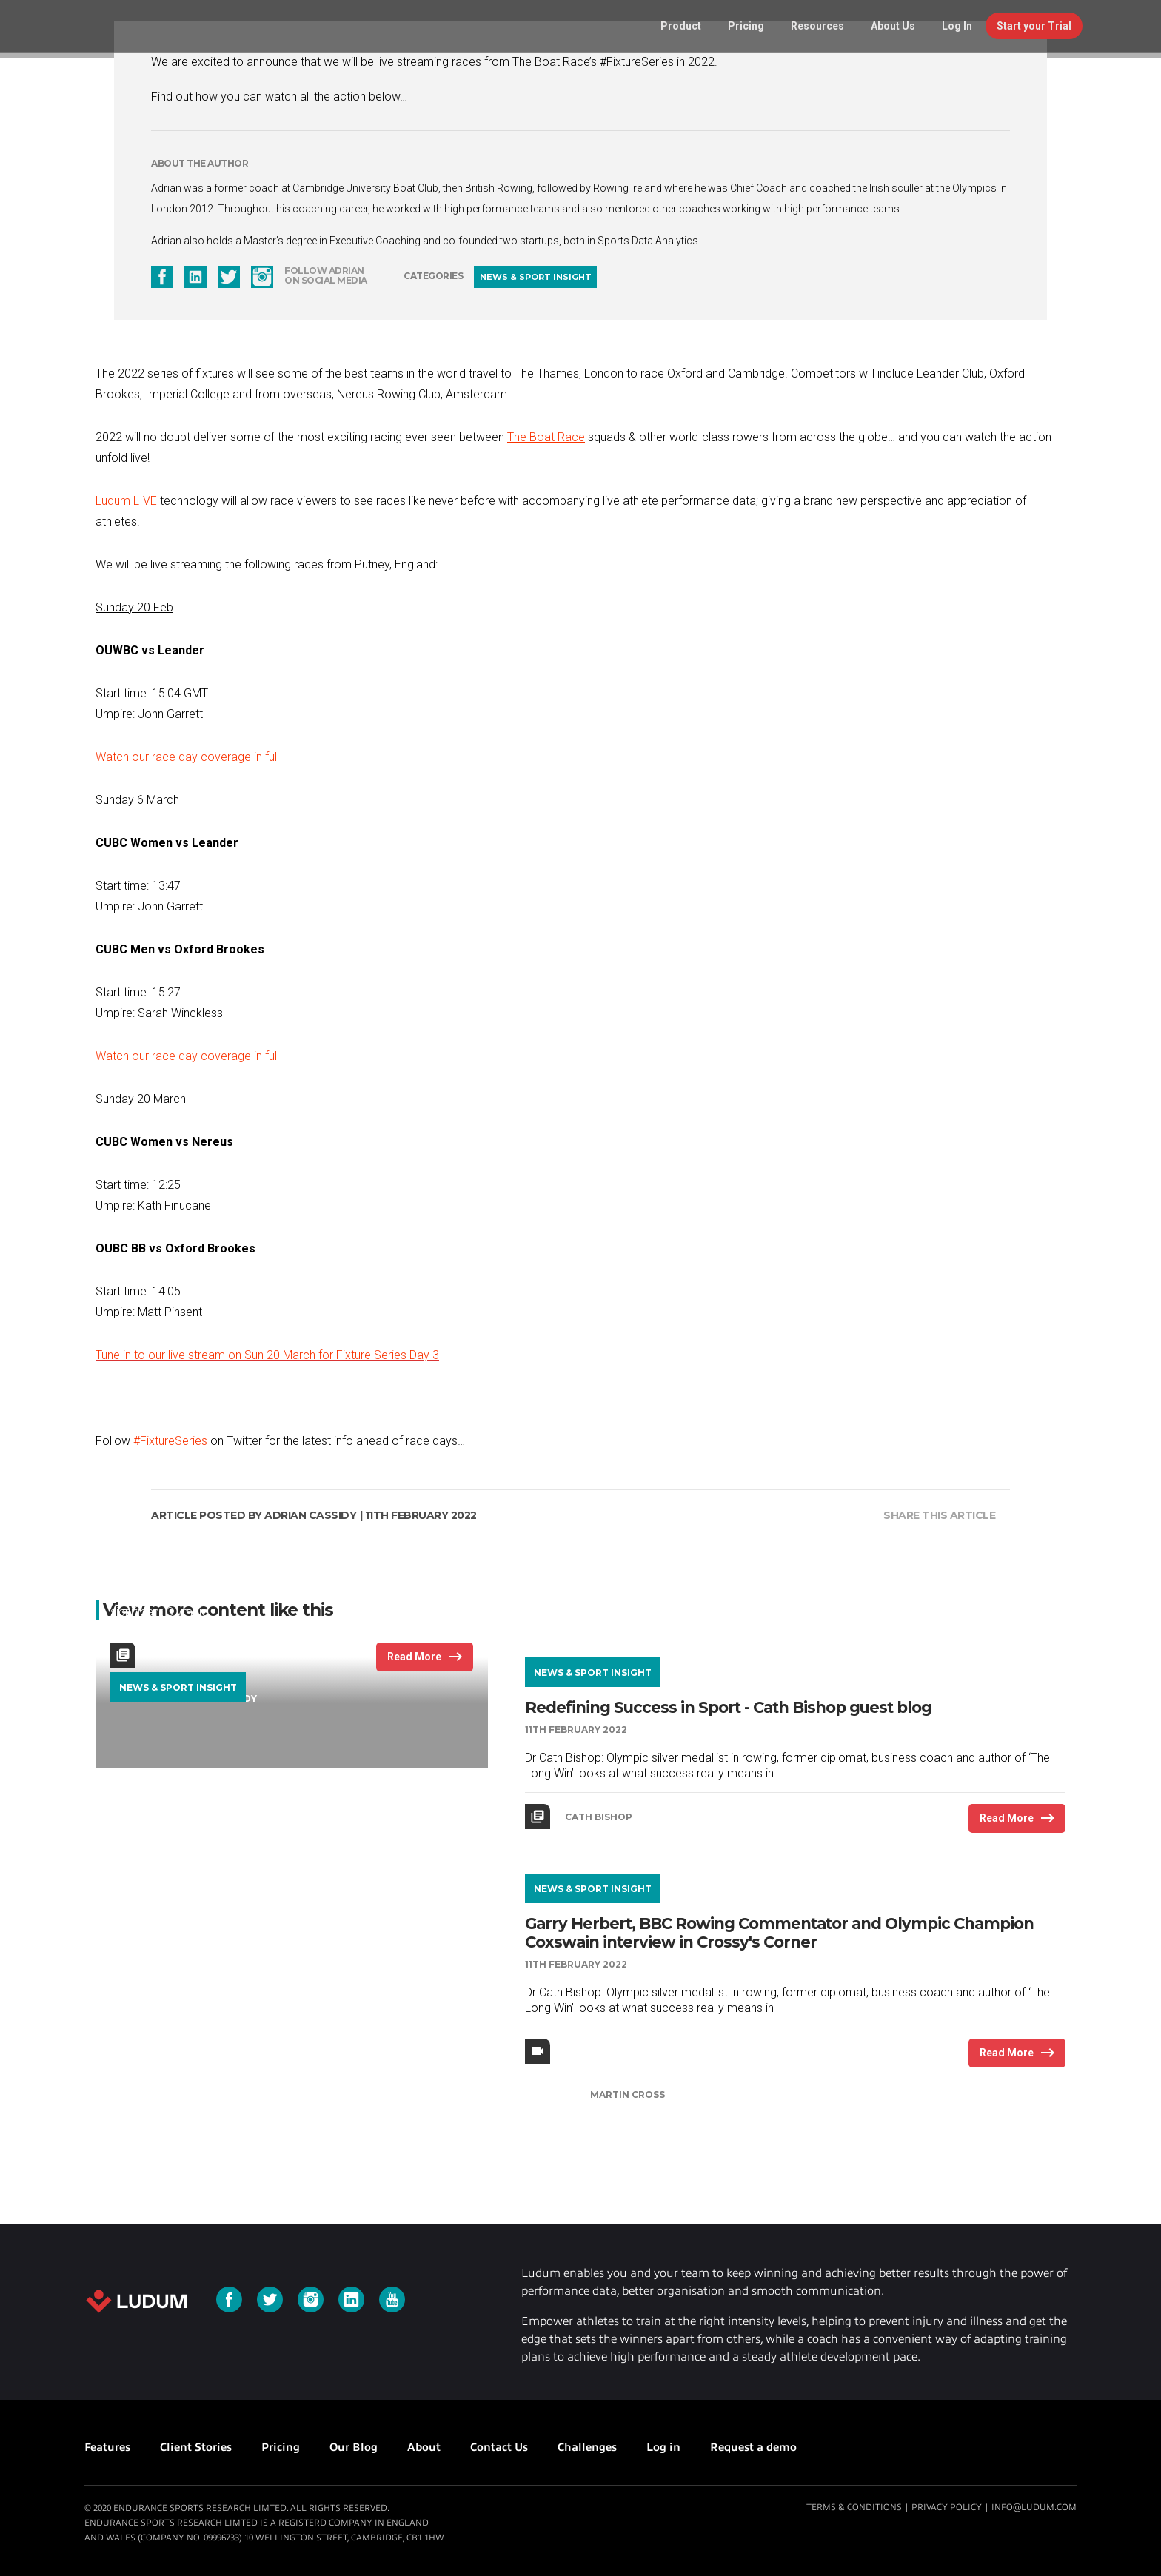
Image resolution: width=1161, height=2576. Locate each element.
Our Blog (353, 2447)
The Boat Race (546, 437)
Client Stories (196, 2447)
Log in (663, 2447)
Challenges (587, 2447)
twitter (229, 277)
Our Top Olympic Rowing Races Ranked (264, 1530)
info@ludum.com (1034, 2507)
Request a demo (753, 2447)
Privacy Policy (946, 2507)
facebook (162, 277)
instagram (262, 277)
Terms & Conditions (854, 2507)
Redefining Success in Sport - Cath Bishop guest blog (728, 1707)
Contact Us (499, 2447)
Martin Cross (627, 2094)
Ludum (135, 2301)
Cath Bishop (598, 1816)
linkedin (195, 277)
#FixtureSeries (170, 1441)
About (424, 2447)
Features (107, 2447)
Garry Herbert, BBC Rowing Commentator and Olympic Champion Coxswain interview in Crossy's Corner (779, 1932)
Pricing (280, 2447)
